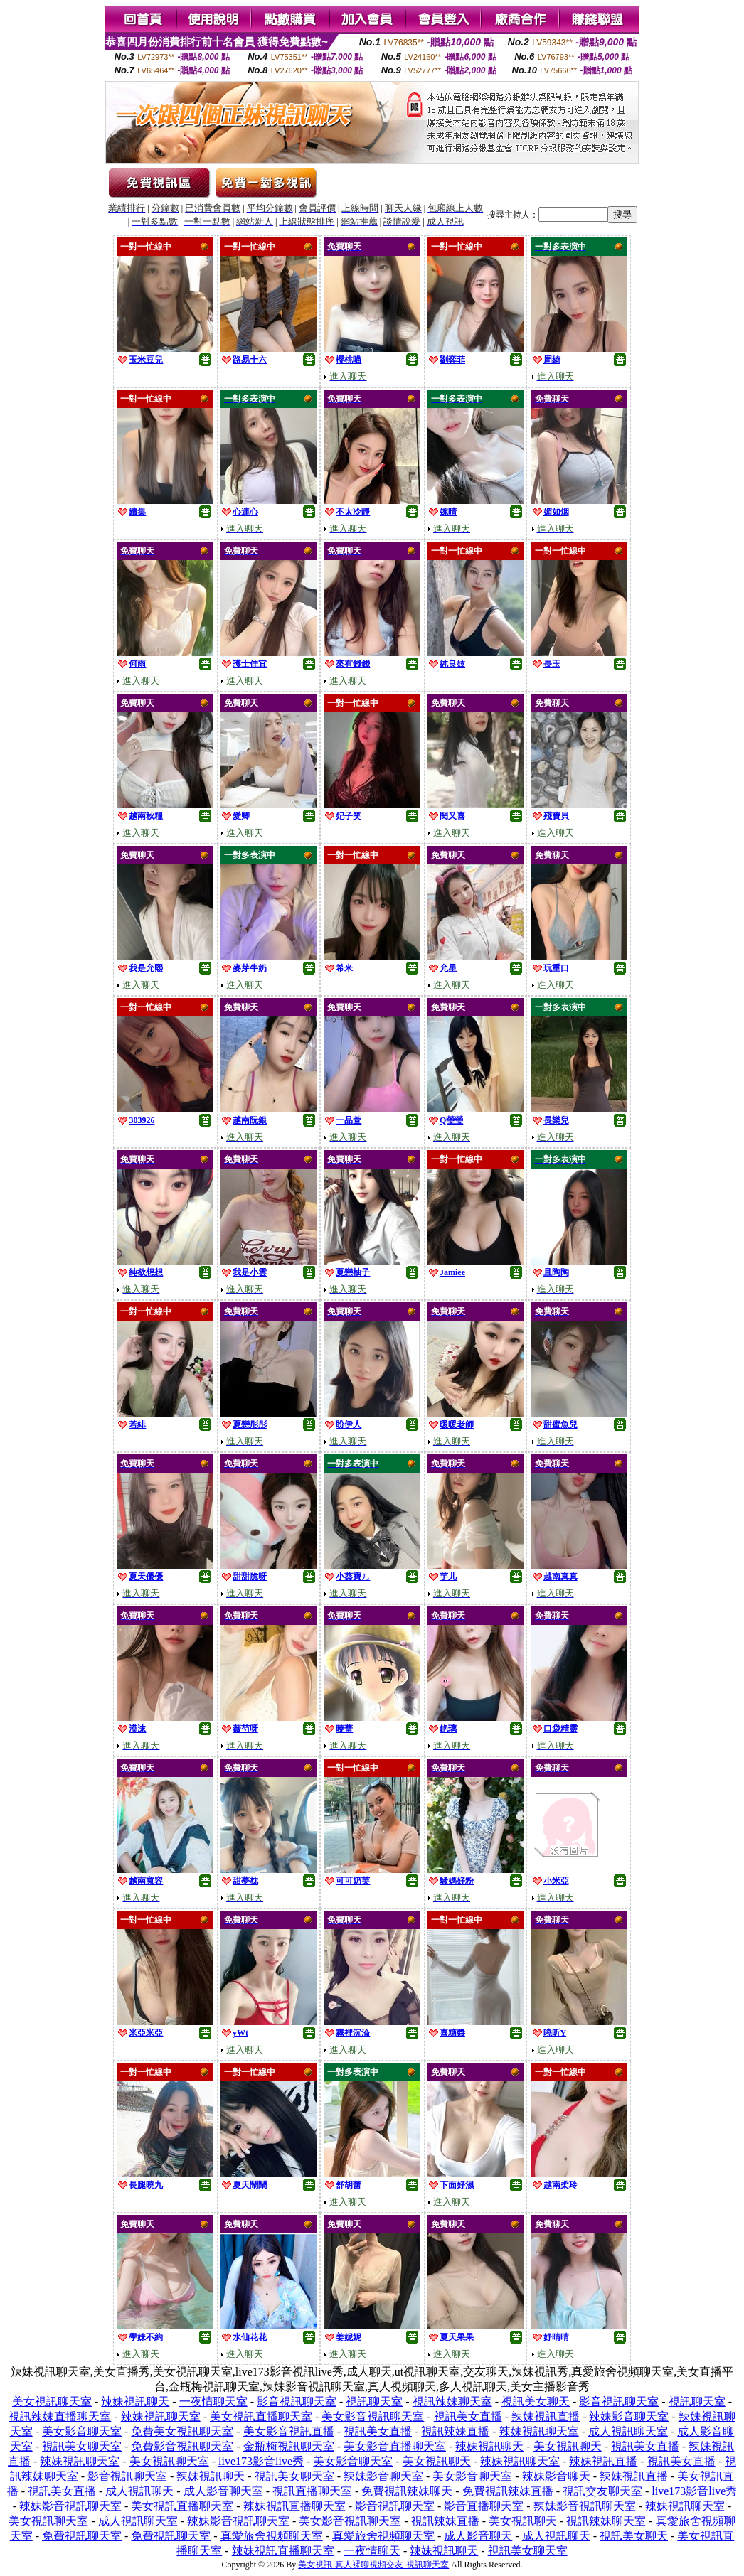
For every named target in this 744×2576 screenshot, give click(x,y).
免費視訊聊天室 (82, 2536)
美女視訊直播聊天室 (261, 2416)
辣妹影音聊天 (556, 2476)
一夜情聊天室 (213, 2401)
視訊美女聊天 (535, 2401)
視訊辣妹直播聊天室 (60, 2416)
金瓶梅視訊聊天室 (288, 2446)
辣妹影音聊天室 (629, 2416)
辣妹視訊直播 (545, 2416)
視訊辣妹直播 (455, 2431)
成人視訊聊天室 (628, 2431)
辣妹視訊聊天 (135, 2401)
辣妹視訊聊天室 (161, 2416)
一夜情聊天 (372, 2551)
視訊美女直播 (468, 2416)
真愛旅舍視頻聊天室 (271, 2536)
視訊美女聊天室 (82, 2446)
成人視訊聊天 (139, 2491)
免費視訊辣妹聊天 (406, 2491)
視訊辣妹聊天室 (452, 2401)
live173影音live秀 (261, 2461)
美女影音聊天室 (82, 2431)
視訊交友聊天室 (602, 2491)
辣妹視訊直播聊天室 (294, 2506)
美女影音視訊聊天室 (372, 2416)
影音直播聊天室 (484, 2506)
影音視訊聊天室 (296, 2401)
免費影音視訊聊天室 (182, 2446)
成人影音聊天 (478, 2536)
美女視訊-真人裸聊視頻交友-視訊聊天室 (373, 2565)
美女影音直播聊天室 (395, 2446)
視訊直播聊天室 (312, 2491)
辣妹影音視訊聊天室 (70, 2506)
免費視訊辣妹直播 (507, 2491)
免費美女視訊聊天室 (182, 2431)
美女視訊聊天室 (52, 2401)
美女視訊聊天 (567, 2446)
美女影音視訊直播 (288, 2431)
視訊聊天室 (374, 2401)
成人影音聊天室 (223, 2491)
